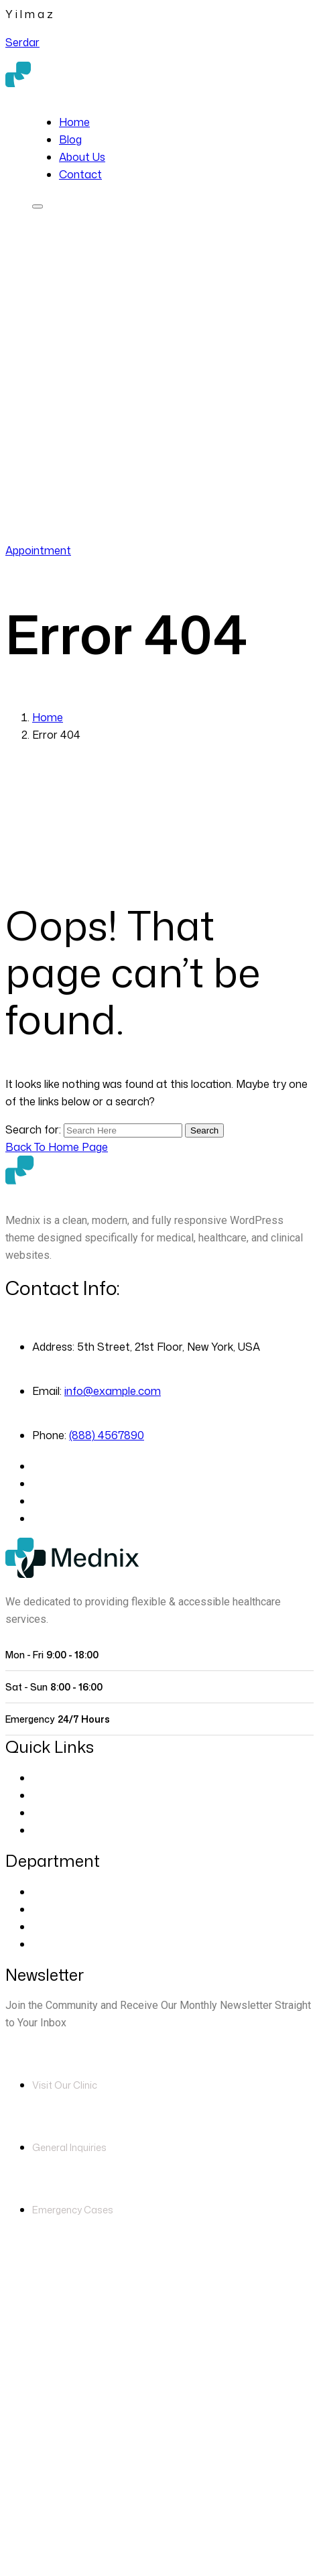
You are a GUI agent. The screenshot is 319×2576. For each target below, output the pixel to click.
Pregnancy (59, 1944)
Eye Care (55, 1891)
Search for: (34, 1129)
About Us (82, 156)
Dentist (50, 1926)
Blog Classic (62, 1830)
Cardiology (59, 1909)
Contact (80, 174)
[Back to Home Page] (56, 1147)
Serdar (22, 42)
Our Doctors (63, 1795)
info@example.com (112, 1391)
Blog (70, 139)
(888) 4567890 (125, 533)
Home (74, 122)
